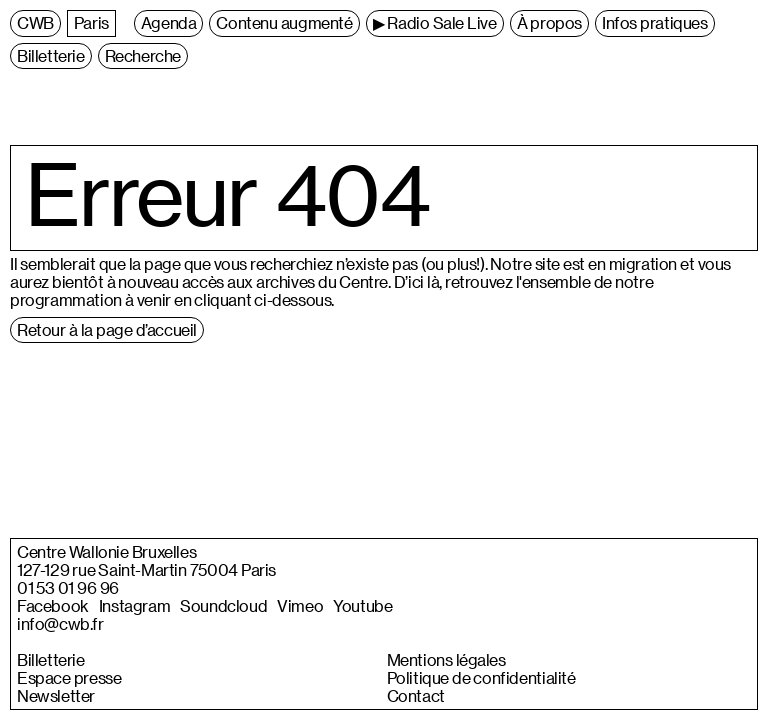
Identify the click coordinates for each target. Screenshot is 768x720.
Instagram (134, 606)
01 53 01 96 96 (68, 588)
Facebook (53, 606)
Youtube (362, 606)
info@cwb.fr (60, 624)
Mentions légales (446, 660)
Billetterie (51, 660)
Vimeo (300, 606)
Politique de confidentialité (481, 678)
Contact (416, 696)
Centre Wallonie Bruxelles (106, 552)
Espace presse (69, 678)
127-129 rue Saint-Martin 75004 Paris (146, 570)
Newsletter (56, 696)
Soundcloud (223, 606)
